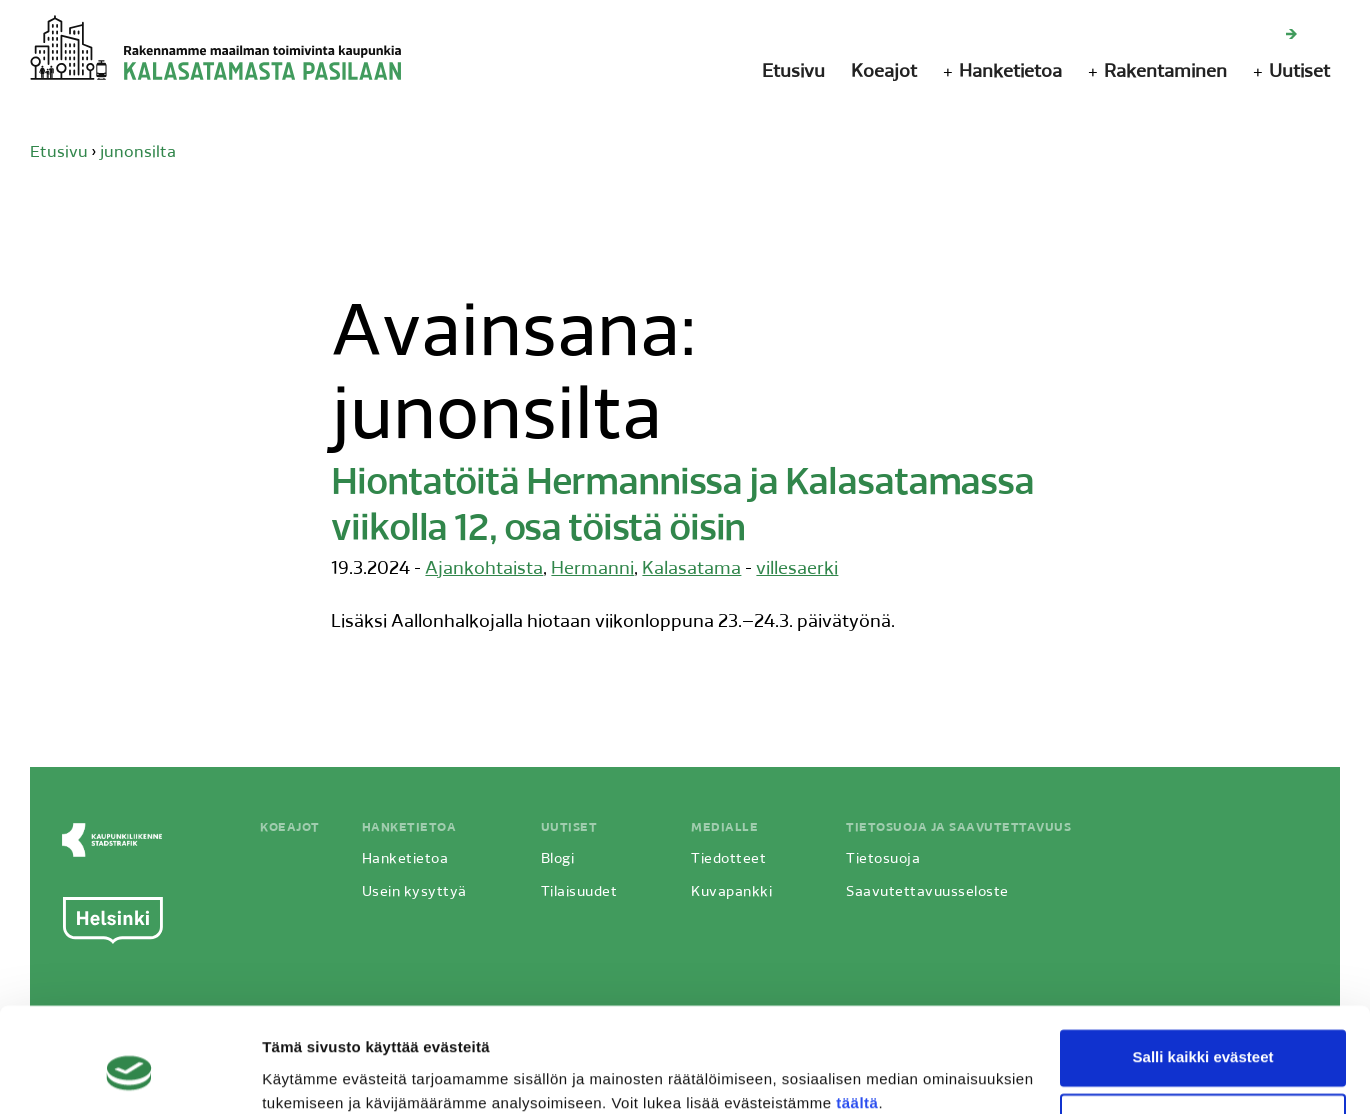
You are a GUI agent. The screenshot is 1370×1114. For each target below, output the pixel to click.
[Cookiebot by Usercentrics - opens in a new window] (129, 1075)
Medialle (722, 827)
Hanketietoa (1010, 72)
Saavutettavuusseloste (925, 891)
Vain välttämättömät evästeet (1203, 1038)
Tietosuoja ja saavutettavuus (956, 827)
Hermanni (592, 568)
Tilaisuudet (577, 891)
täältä (857, 1019)
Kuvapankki (729, 891)
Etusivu (793, 72)
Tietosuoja (881, 858)
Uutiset (1299, 72)
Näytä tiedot (305, 1074)
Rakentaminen (1165, 72)
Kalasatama (691, 568)
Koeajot (884, 72)
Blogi (556, 858)
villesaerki (797, 568)
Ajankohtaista (484, 568)
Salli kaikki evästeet (1203, 974)
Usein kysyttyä (412, 891)
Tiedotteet (726, 858)
